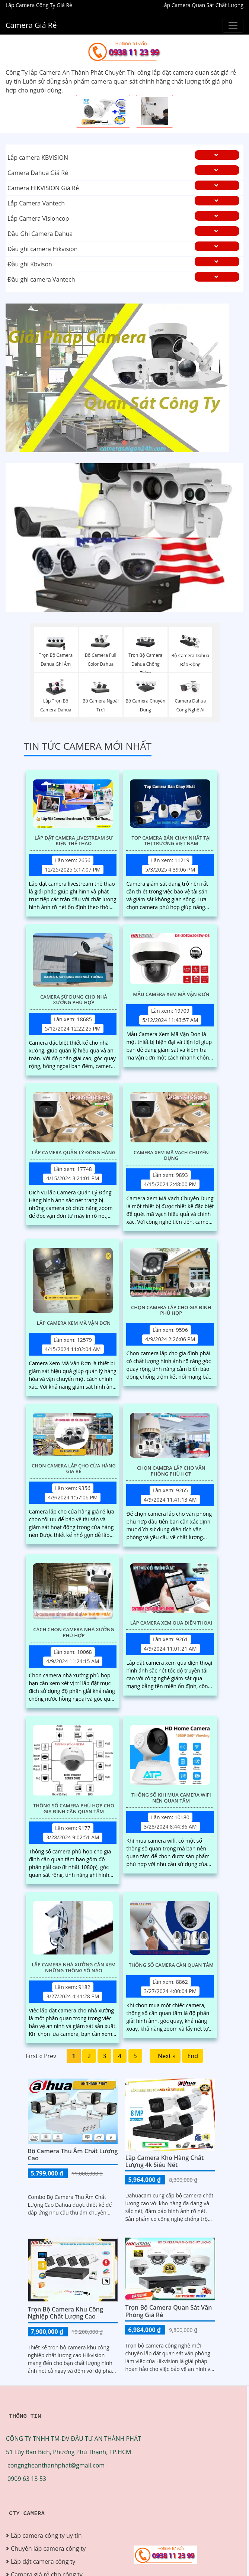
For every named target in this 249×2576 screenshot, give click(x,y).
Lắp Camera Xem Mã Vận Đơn (74, 1323)
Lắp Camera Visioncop (38, 218)
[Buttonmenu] (233, 25)
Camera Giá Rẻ (31, 25)
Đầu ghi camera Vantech (41, 279)
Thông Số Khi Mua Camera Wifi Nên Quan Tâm (171, 1798)
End (192, 2056)
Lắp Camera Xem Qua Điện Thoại (171, 1623)
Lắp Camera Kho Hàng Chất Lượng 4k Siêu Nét (164, 2161)
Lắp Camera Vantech (36, 203)
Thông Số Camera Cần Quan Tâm (171, 1965)
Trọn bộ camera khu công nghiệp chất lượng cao (65, 2312)
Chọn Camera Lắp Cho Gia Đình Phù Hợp (171, 1310)
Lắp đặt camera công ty (43, 2561)
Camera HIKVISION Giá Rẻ (43, 188)
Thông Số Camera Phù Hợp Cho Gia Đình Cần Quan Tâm (73, 1808)
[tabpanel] (124, 378)
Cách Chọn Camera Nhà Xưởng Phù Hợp (73, 1632)
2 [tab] (124, 443)
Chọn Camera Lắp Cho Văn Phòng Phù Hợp (171, 1471)
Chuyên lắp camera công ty (48, 2548)
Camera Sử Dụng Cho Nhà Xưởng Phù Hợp (73, 1000)
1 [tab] (113, 443)
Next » (165, 2056)
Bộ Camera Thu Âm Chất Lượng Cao (73, 2154)
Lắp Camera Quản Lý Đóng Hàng (73, 1153)
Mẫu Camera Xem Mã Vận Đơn (171, 994)
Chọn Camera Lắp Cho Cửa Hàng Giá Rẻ (74, 1468)
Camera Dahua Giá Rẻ (37, 173)
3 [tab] (136, 443)
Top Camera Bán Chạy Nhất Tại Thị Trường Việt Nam (171, 841)
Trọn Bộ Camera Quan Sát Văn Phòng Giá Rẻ (168, 2311)
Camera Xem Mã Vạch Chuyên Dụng (171, 1155)
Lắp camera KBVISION (37, 157)
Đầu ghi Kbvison (29, 264)
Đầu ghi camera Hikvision (42, 249)
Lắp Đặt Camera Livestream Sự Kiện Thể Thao (74, 841)
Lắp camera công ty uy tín (46, 2535)
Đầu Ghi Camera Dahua (40, 234)
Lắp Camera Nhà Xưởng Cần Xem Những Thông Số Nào (73, 1967)
